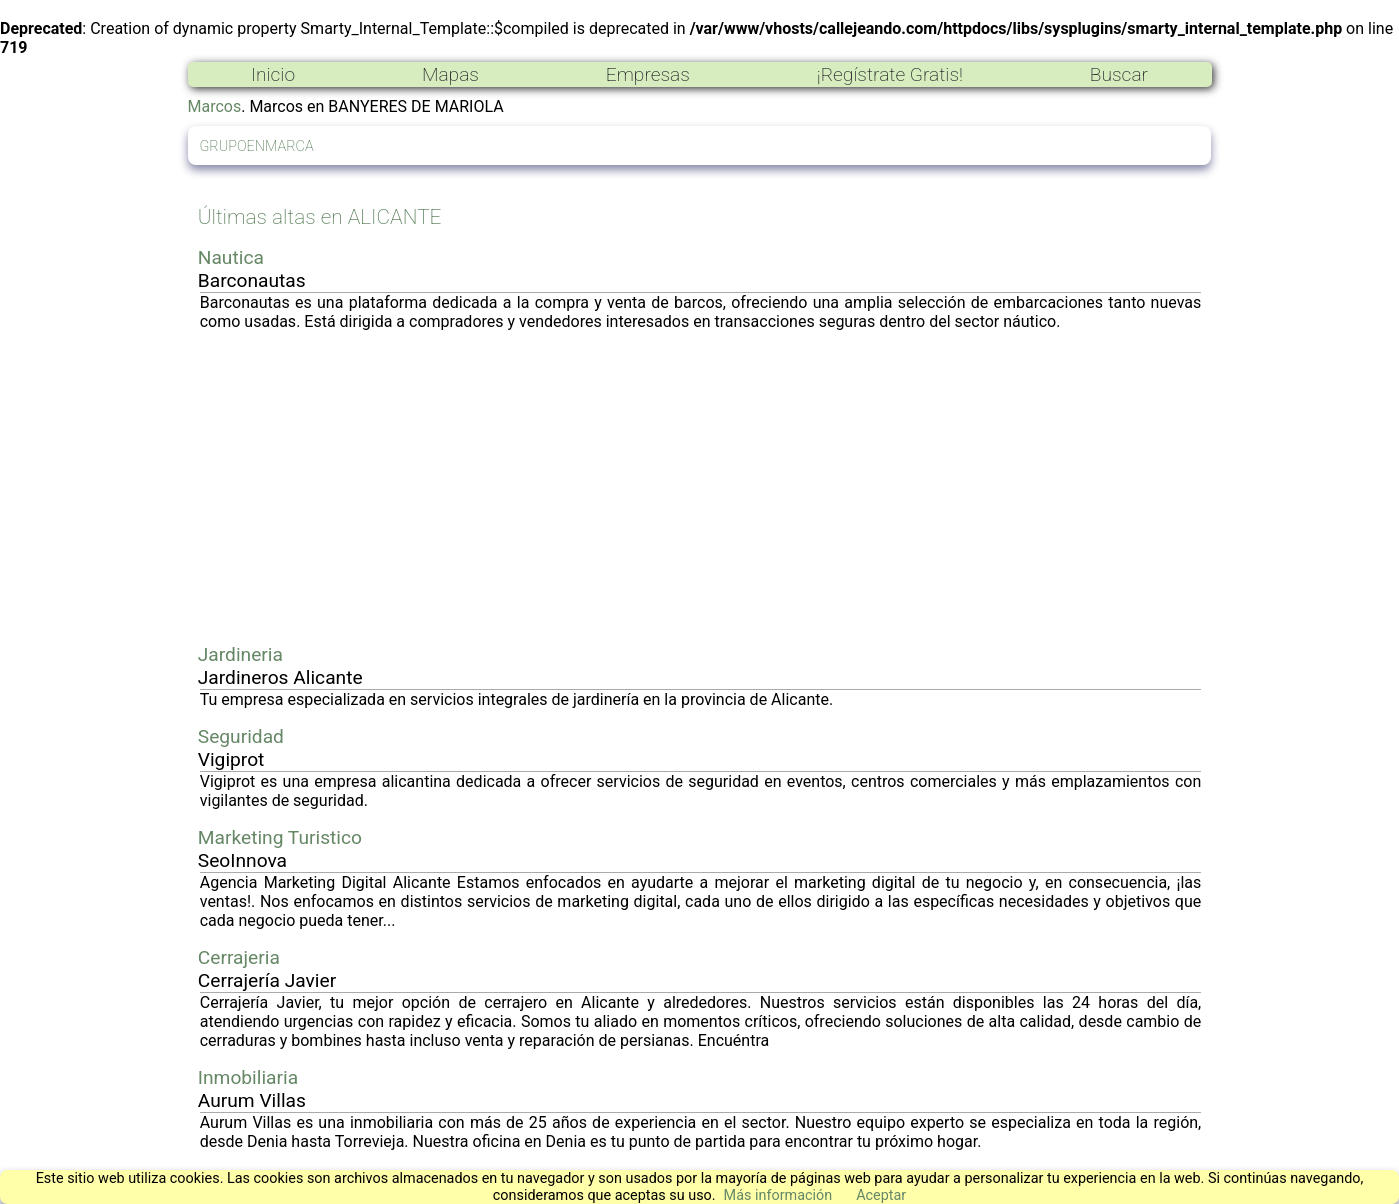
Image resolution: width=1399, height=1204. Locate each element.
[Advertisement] (701, 487)
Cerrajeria (239, 957)
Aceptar (881, 1195)
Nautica (231, 257)
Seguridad (241, 736)
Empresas (648, 74)
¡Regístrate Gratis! (890, 74)
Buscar (1119, 74)
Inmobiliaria (248, 1077)
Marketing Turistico (280, 837)
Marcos (215, 106)
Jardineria (240, 654)
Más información (778, 1195)
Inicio (273, 74)
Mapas (450, 74)
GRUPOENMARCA (257, 146)
